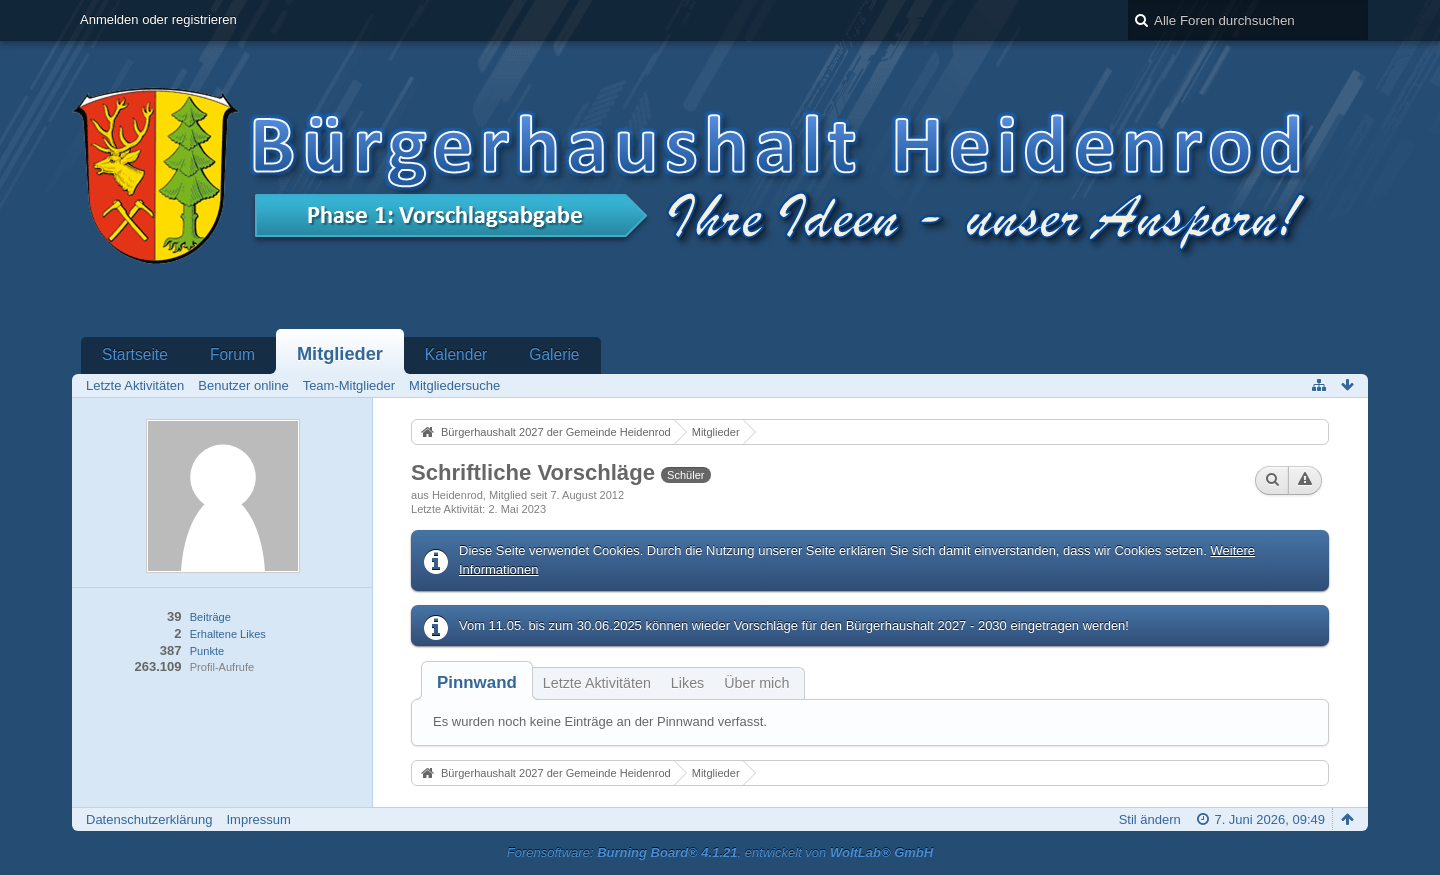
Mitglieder (340, 354)
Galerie (554, 354)
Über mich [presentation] (756, 683)
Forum (232, 354)
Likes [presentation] (687, 683)
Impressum (258, 819)
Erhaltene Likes (228, 634)
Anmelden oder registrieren (158, 19)
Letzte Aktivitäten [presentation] (597, 683)
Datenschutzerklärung (149, 819)
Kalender (456, 354)
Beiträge (210, 617)
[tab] (477, 682)
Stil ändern (1150, 819)
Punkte (207, 651)
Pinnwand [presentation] (477, 682)
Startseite (135, 354)
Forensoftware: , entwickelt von (720, 852)
